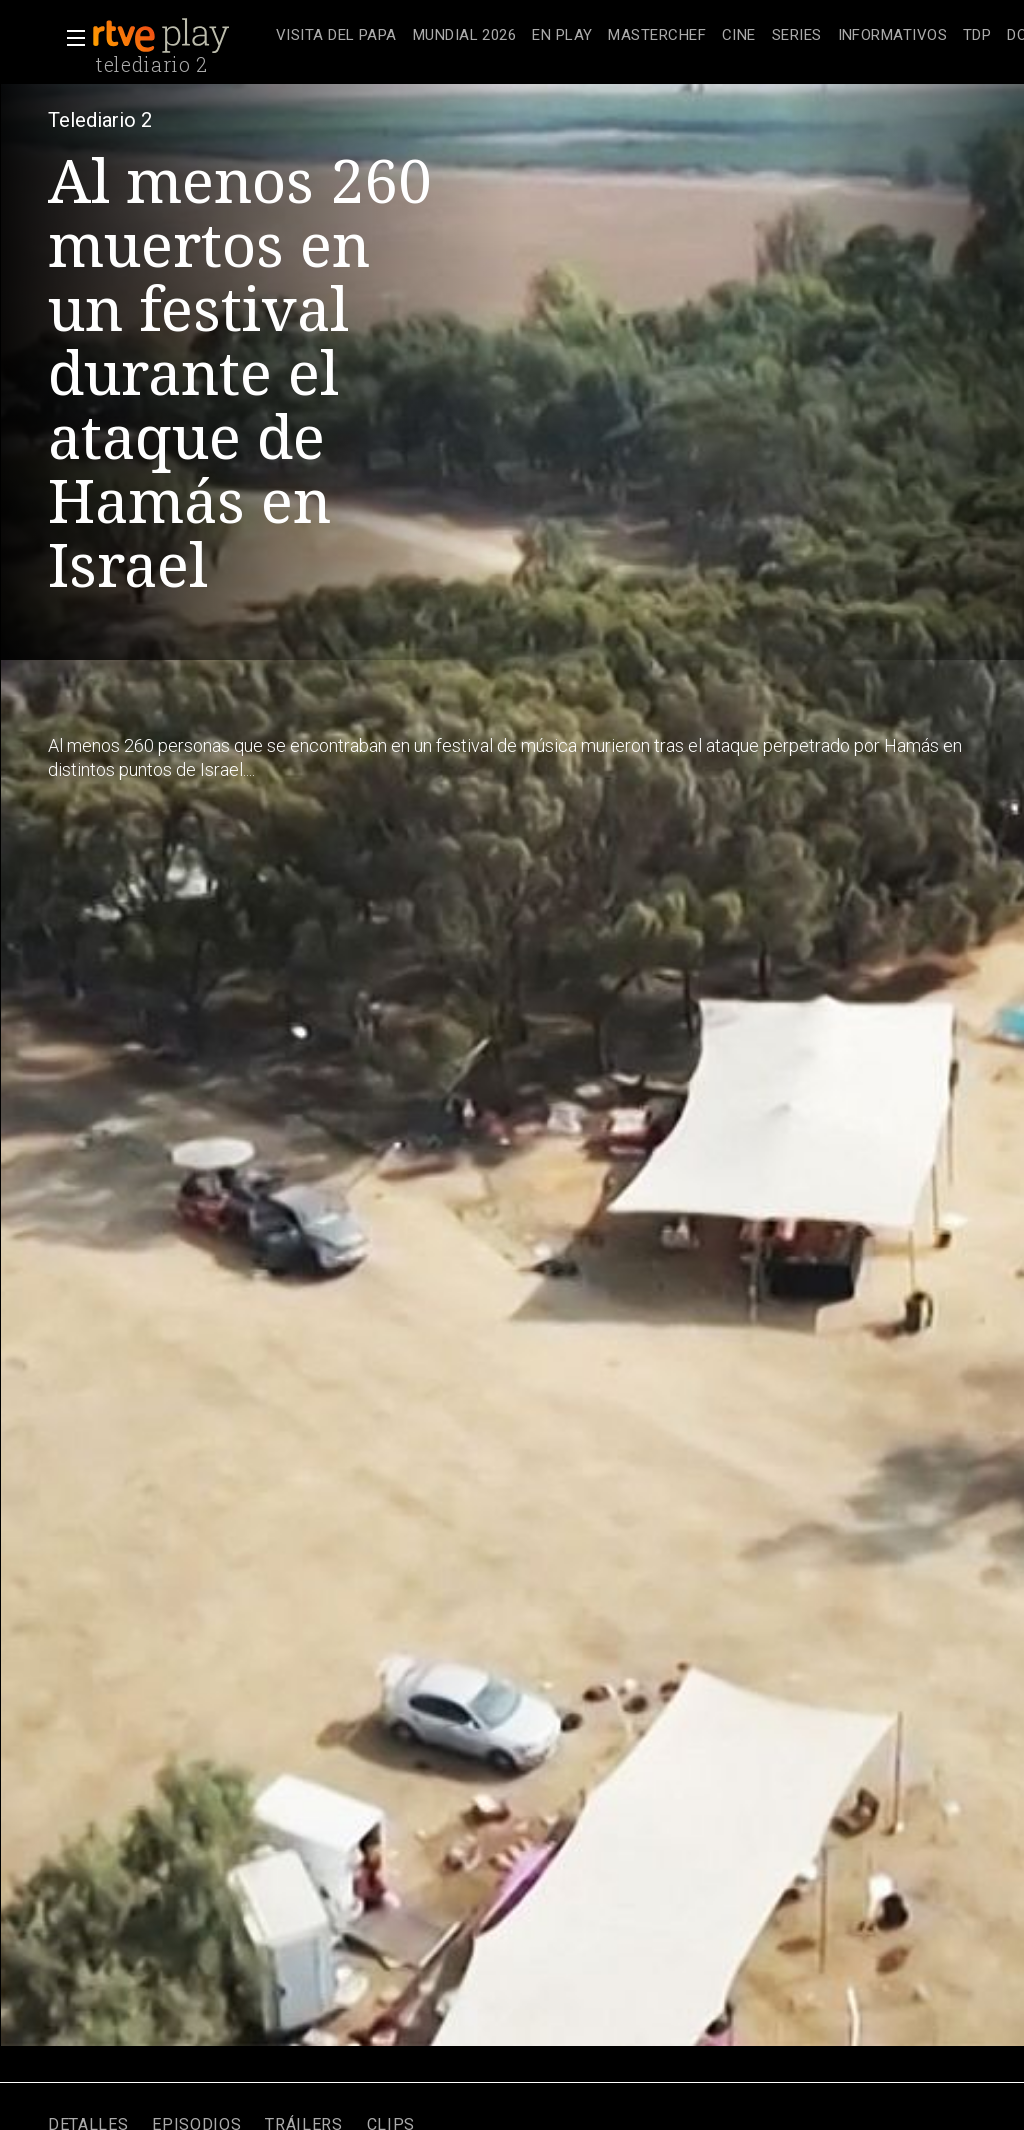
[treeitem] (336, 36)
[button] (70, 38)
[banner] (180, 36)
